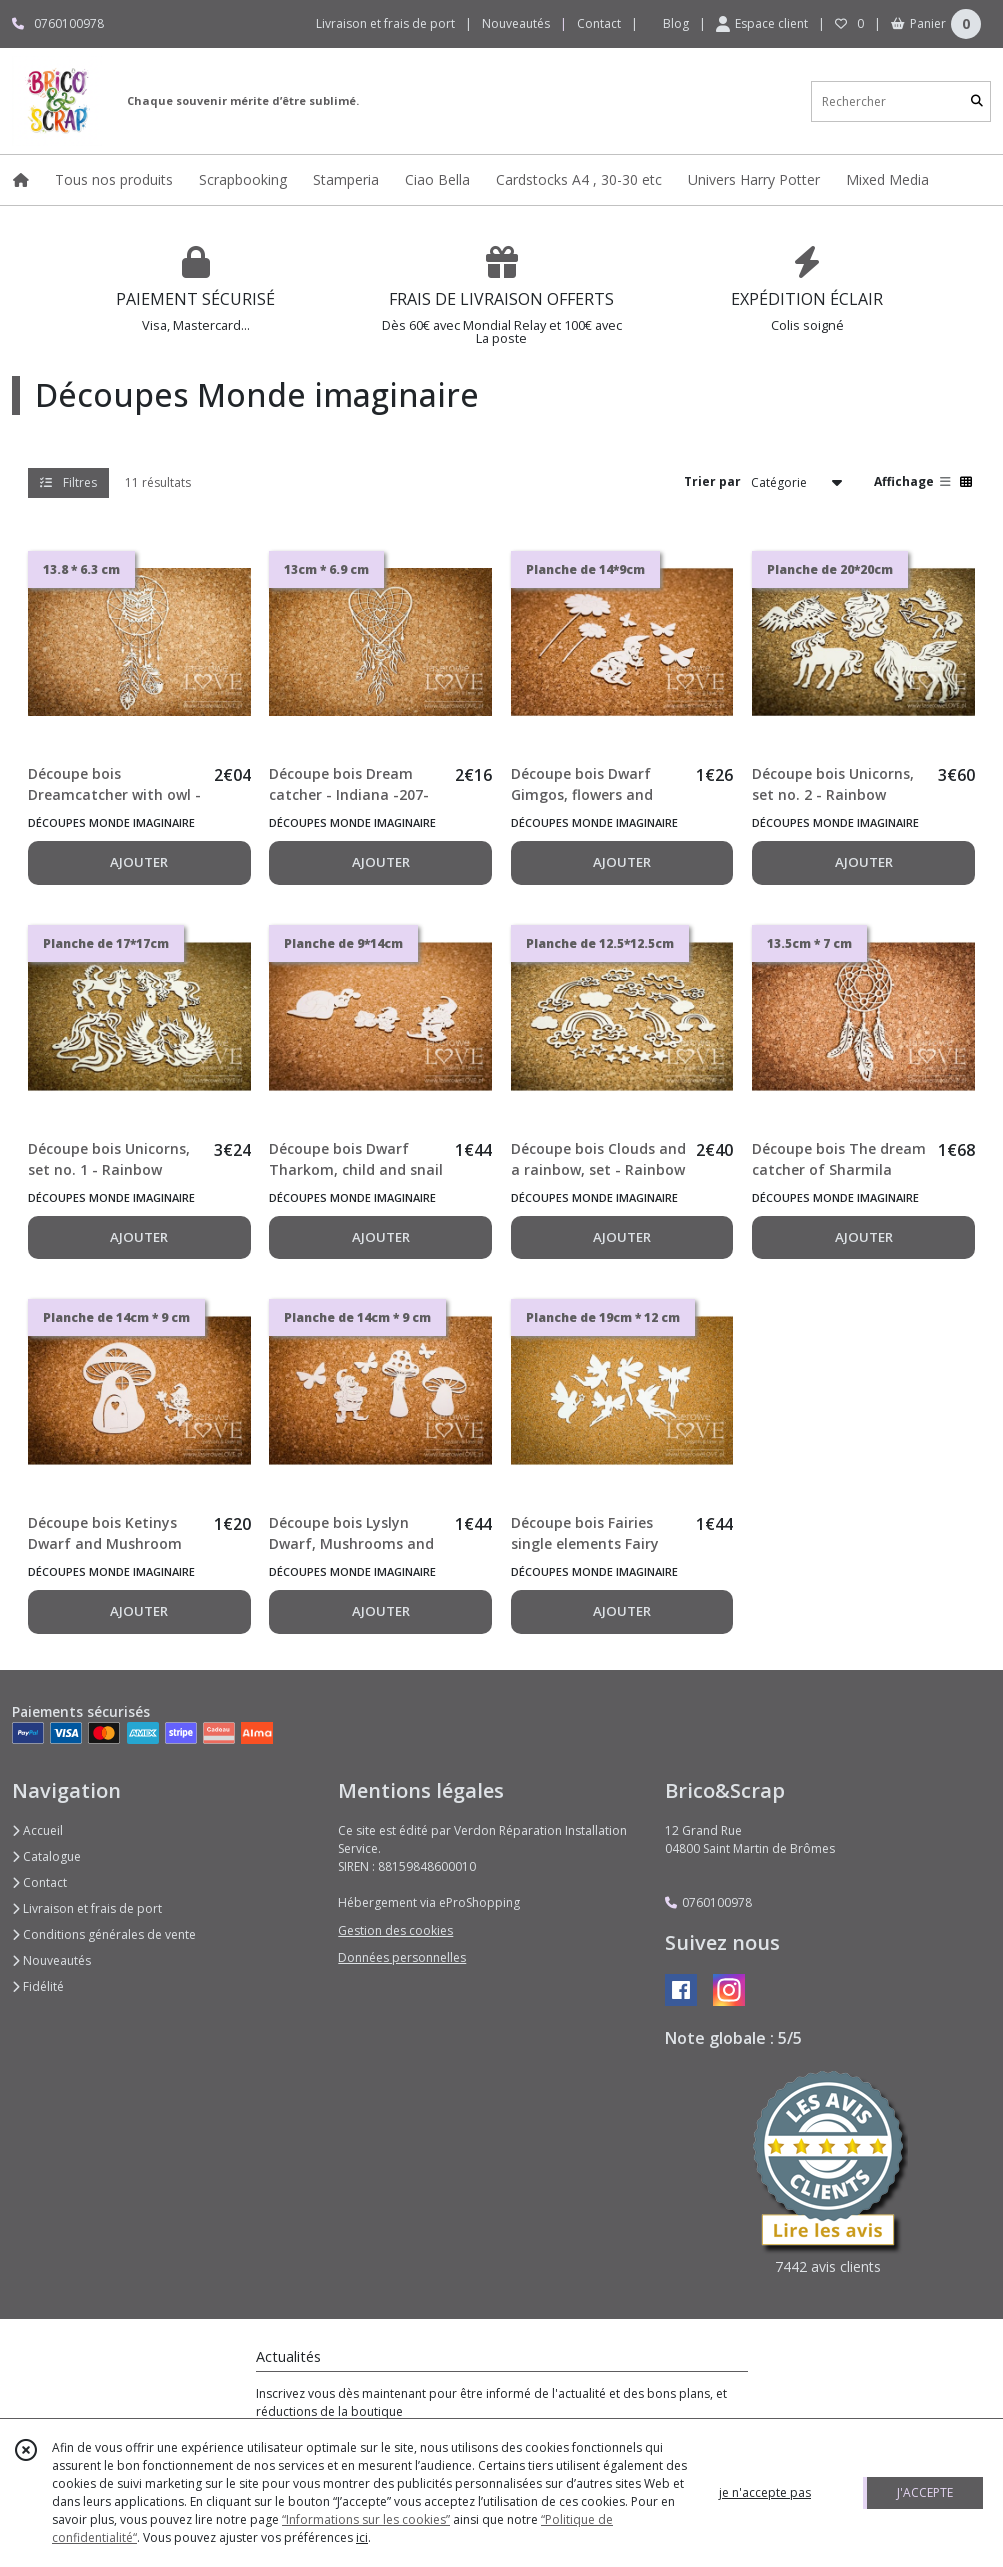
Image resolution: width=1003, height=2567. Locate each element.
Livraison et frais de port (87, 1908)
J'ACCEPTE (925, 2492)
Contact (599, 23)
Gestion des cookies (395, 1930)
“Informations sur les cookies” (366, 2519)
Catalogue (46, 1856)
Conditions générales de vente (104, 1934)
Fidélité (38, 1986)
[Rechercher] (977, 101)
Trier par (712, 481)
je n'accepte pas (765, 2492)
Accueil (37, 1830)
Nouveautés (51, 1960)
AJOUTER (139, 862)
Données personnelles (402, 1957)
